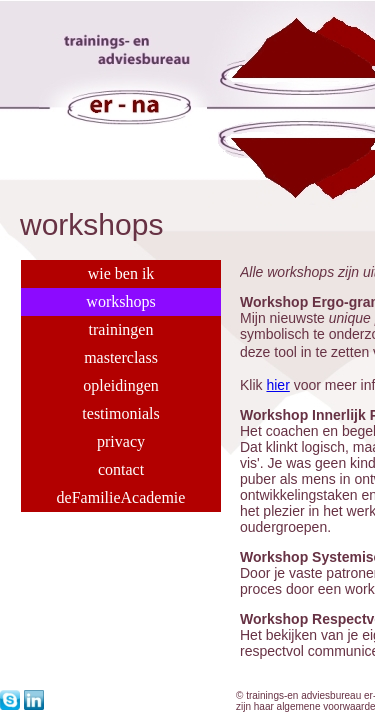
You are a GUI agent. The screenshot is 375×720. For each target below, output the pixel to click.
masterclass (121, 357)
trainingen (121, 329)
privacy (121, 441)
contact (121, 469)
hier (277, 385)
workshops (120, 301)
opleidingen (121, 385)
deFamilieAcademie (121, 497)
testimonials (120, 413)
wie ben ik (121, 273)
